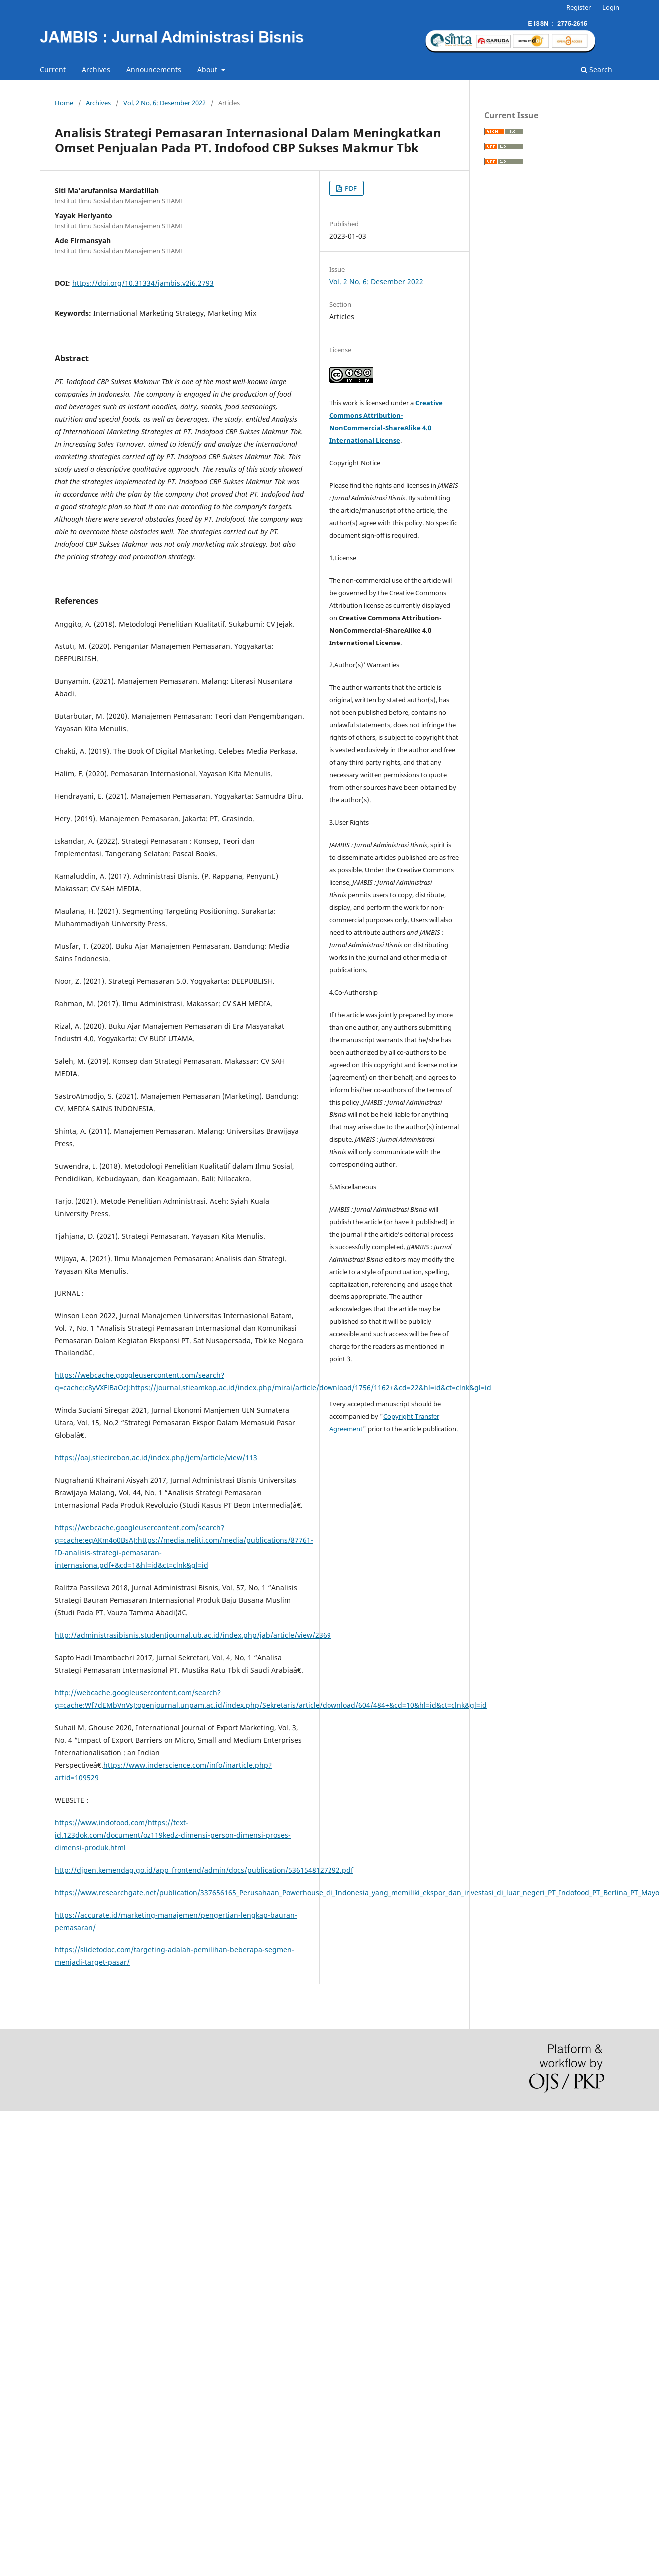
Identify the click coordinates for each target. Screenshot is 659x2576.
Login (610, 7)
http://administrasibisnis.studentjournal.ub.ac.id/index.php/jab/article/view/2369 (193, 1635)
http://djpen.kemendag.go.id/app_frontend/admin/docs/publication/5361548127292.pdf (204, 1870)
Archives (96, 69)
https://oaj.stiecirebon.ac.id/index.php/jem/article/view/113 (156, 1457)
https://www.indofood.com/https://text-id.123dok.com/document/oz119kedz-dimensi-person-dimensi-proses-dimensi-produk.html (173, 1835)
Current (53, 69)
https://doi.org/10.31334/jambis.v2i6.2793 (143, 283)
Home (64, 102)
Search (596, 69)
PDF (350, 188)
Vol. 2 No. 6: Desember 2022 (164, 102)
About (208, 69)
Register (578, 7)
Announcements (153, 69)
